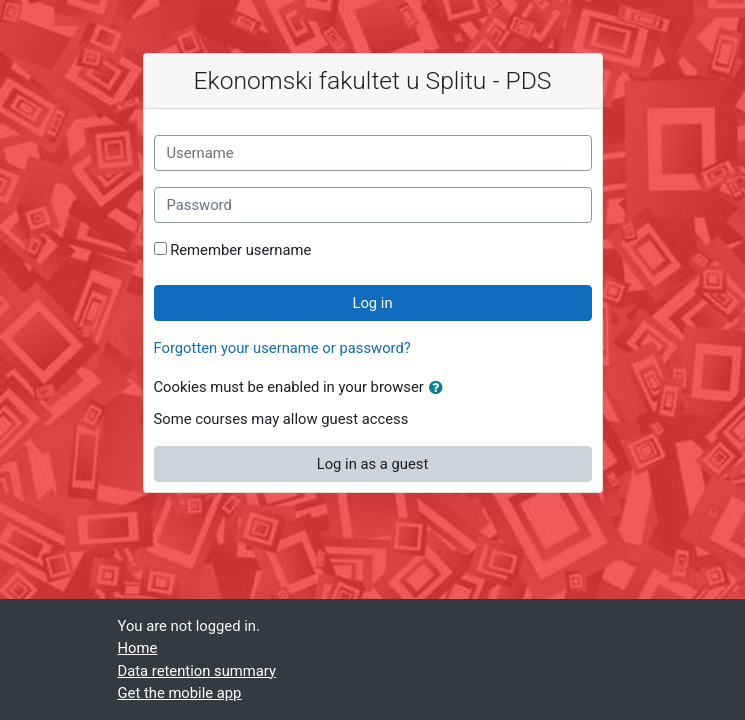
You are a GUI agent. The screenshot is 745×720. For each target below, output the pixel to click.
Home (138, 648)
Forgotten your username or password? (282, 348)
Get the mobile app (180, 693)
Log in (372, 303)
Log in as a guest (373, 464)
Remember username (240, 250)
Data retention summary (197, 671)
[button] (440, 388)
